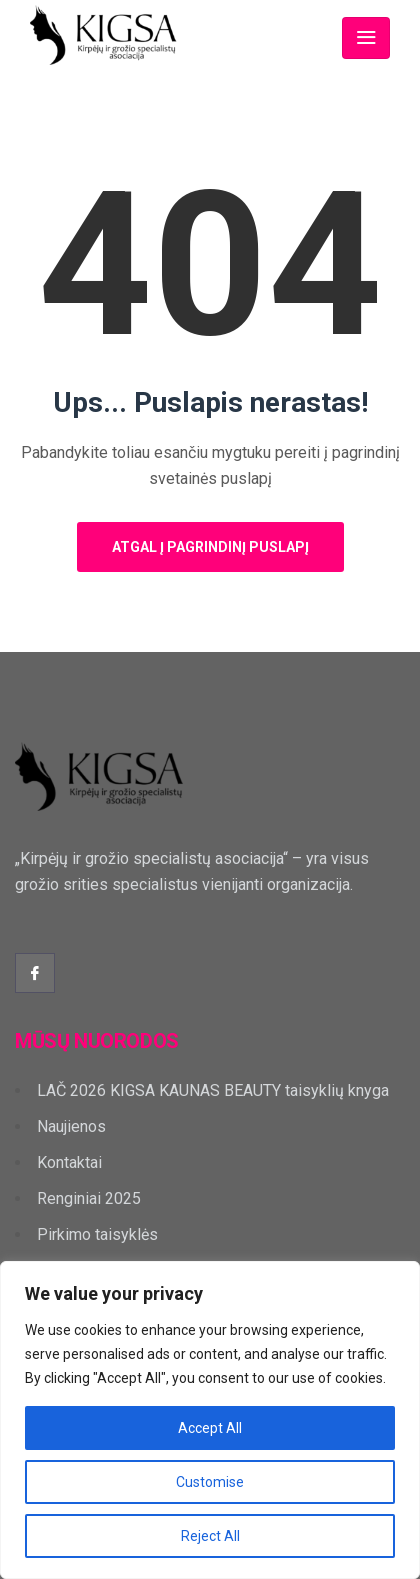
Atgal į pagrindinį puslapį (210, 547)
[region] (210, 1420)
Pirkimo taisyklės (97, 1234)
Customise (210, 1482)
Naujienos (71, 1126)
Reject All (210, 1536)
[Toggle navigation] (366, 38)
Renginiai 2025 (89, 1198)
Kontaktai (69, 1162)
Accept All (210, 1428)
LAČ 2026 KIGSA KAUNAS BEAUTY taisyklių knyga (213, 1090)
